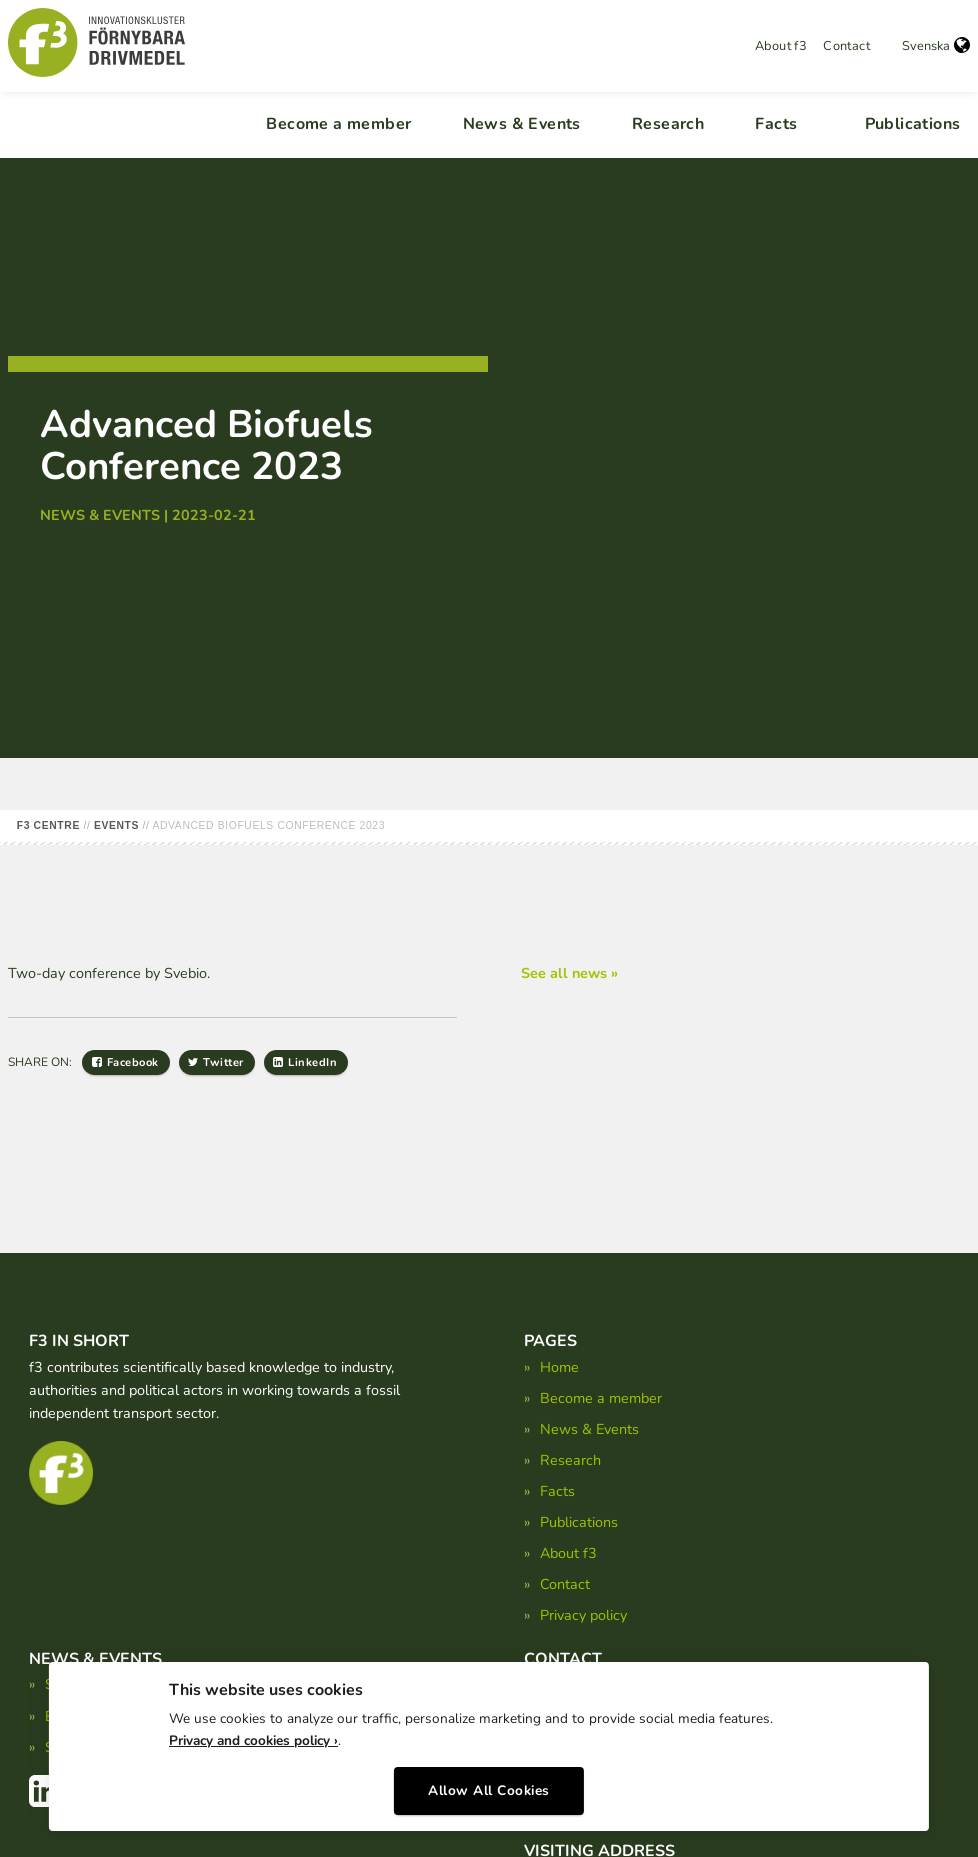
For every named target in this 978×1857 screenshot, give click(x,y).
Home (559, 1367)
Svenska (936, 46)
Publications (913, 124)
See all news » (569, 973)
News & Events (522, 124)
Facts (776, 124)
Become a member (338, 124)
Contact (846, 46)
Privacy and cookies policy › (253, 1734)
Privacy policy (583, 1615)
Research (668, 124)
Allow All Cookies (489, 1784)
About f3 (781, 46)
